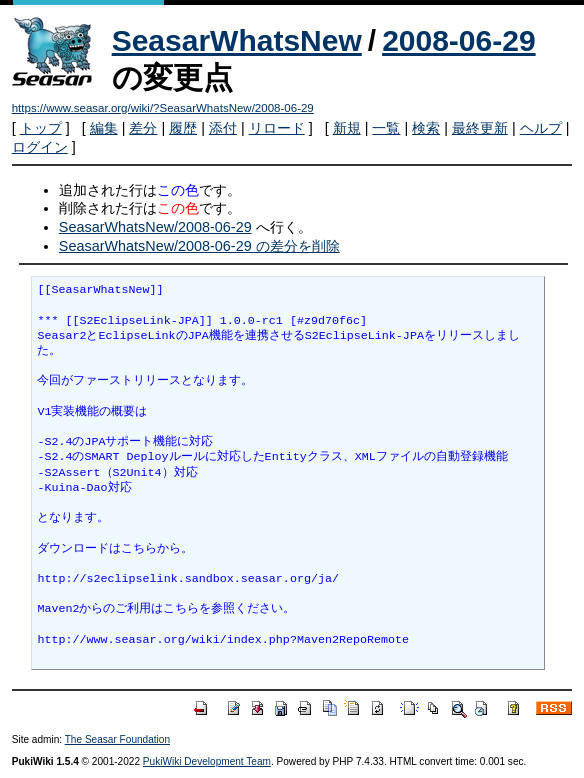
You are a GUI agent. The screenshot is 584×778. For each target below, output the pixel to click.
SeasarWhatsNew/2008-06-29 (155, 227)
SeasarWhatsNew (237, 40)
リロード (277, 128)
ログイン (40, 147)
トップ (41, 128)
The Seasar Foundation (117, 739)
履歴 (183, 128)
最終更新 (480, 128)
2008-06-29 (458, 40)
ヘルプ (541, 128)
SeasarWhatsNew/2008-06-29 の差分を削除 (199, 246)
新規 (347, 128)
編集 (104, 128)
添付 (223, 128)
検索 (426, 128)
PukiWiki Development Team (207, 761)
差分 (143, 128)
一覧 (386, 128)
